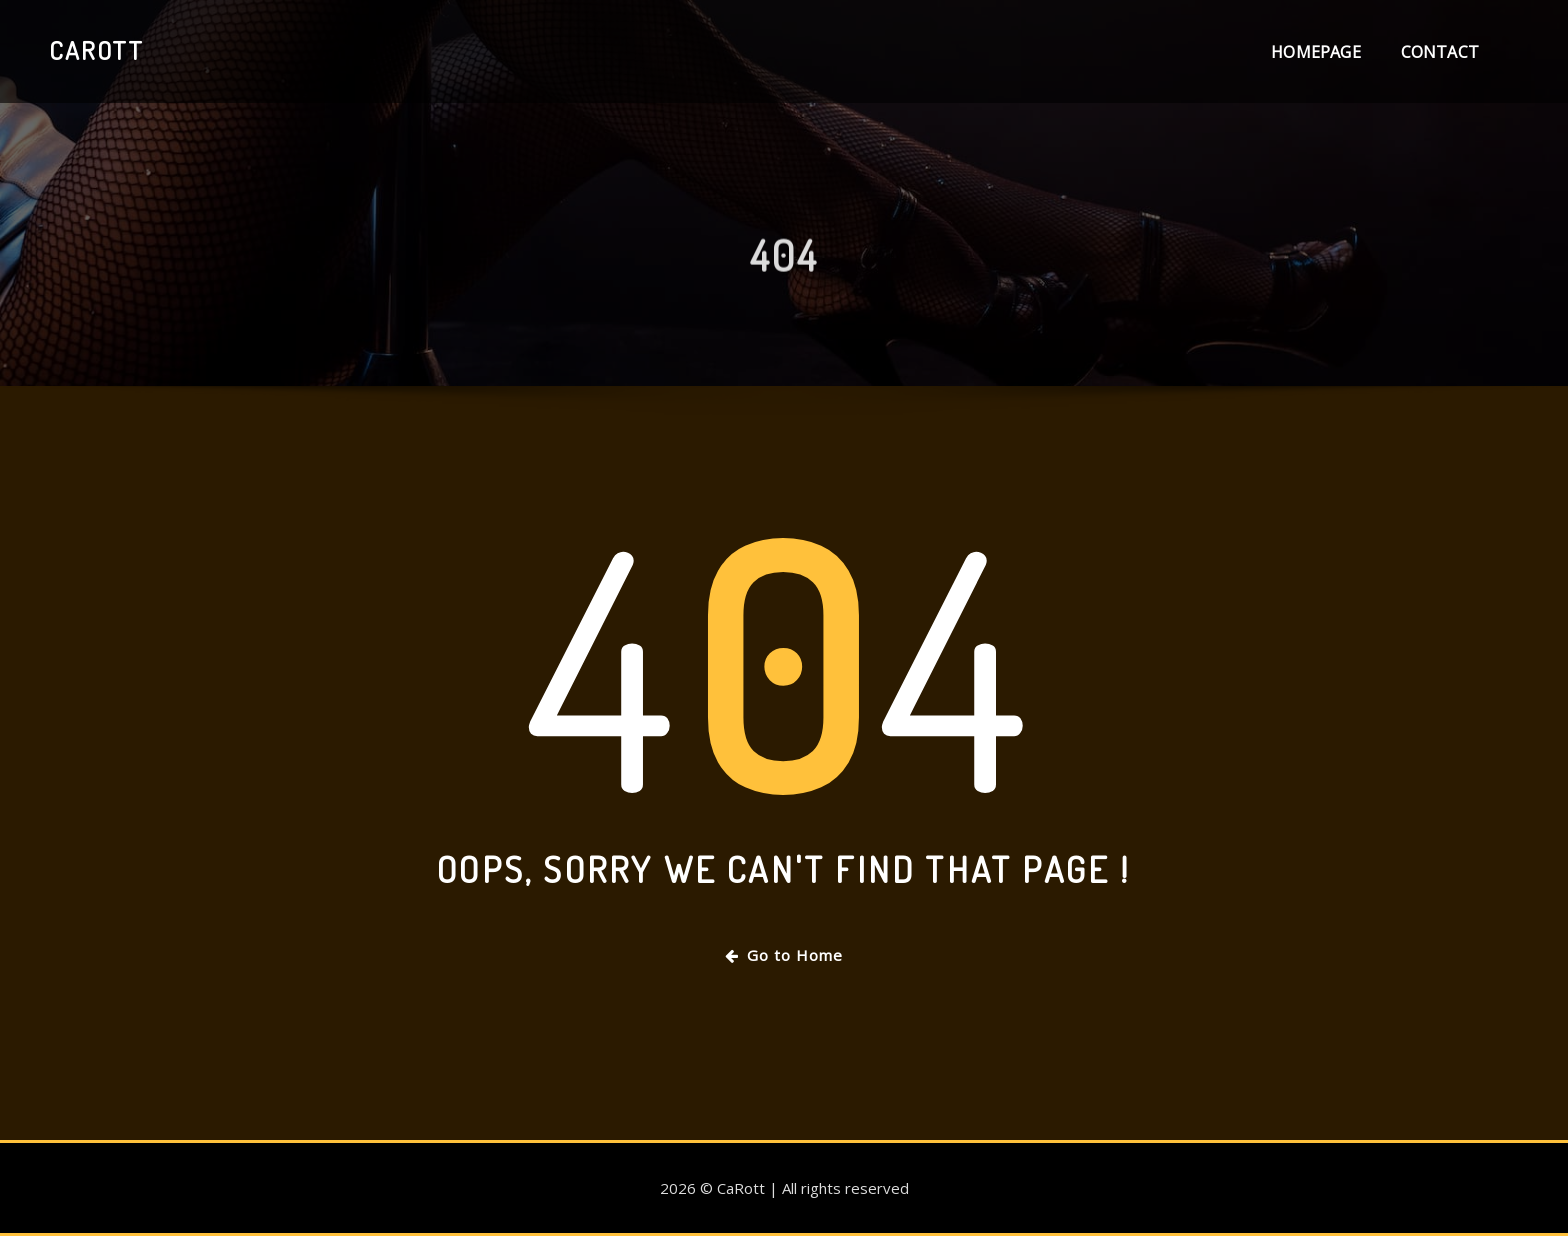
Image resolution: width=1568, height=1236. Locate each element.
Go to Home (784, 955)
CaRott (96, 50)
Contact (1440, 52)
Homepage (1315, 52)
